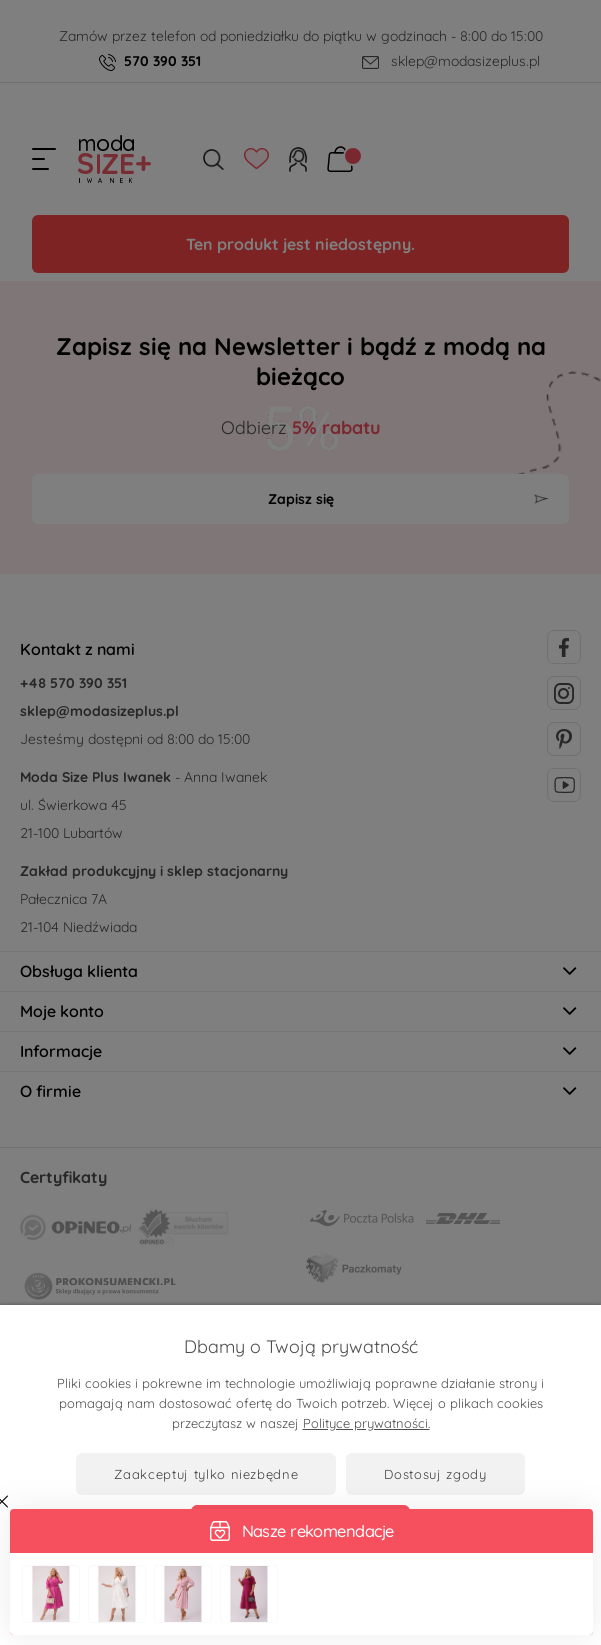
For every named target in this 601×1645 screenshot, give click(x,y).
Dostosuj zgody (435, 1474)
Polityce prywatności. (366, 1423)
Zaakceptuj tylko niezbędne (206, 1474)
